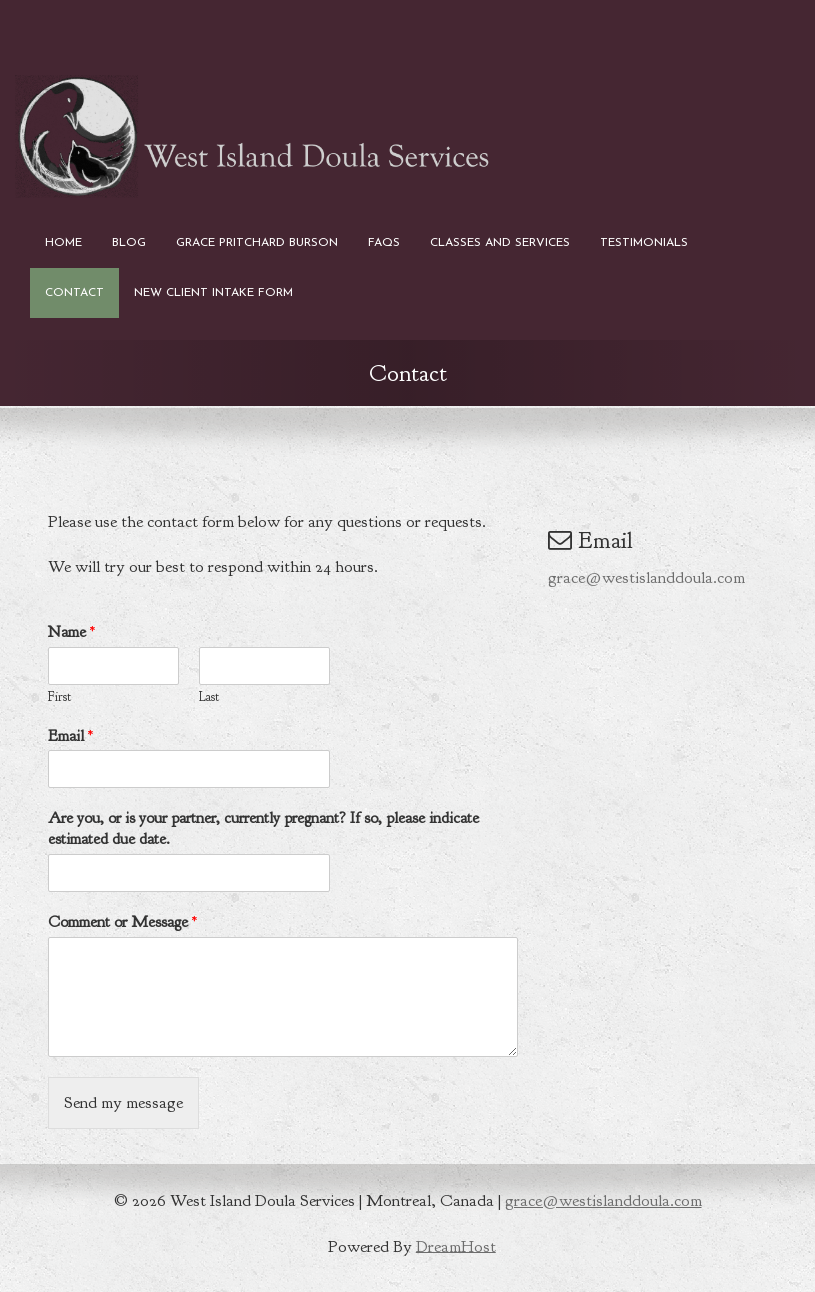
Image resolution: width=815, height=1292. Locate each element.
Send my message (123, 1102)
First (59, 697)
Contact (74, 293)
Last (209, 697)
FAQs (384, 243)
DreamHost (456, 1245)
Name (71, 632)
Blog (129, 243)
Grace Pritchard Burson (257, 243)
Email (70, 736)
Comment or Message (122, 922)
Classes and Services (500, 243)
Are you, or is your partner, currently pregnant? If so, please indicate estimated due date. (263, 828)
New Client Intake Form (213, 293)
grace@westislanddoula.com (646, 577)
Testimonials (644, 243)
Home (63, 243)
